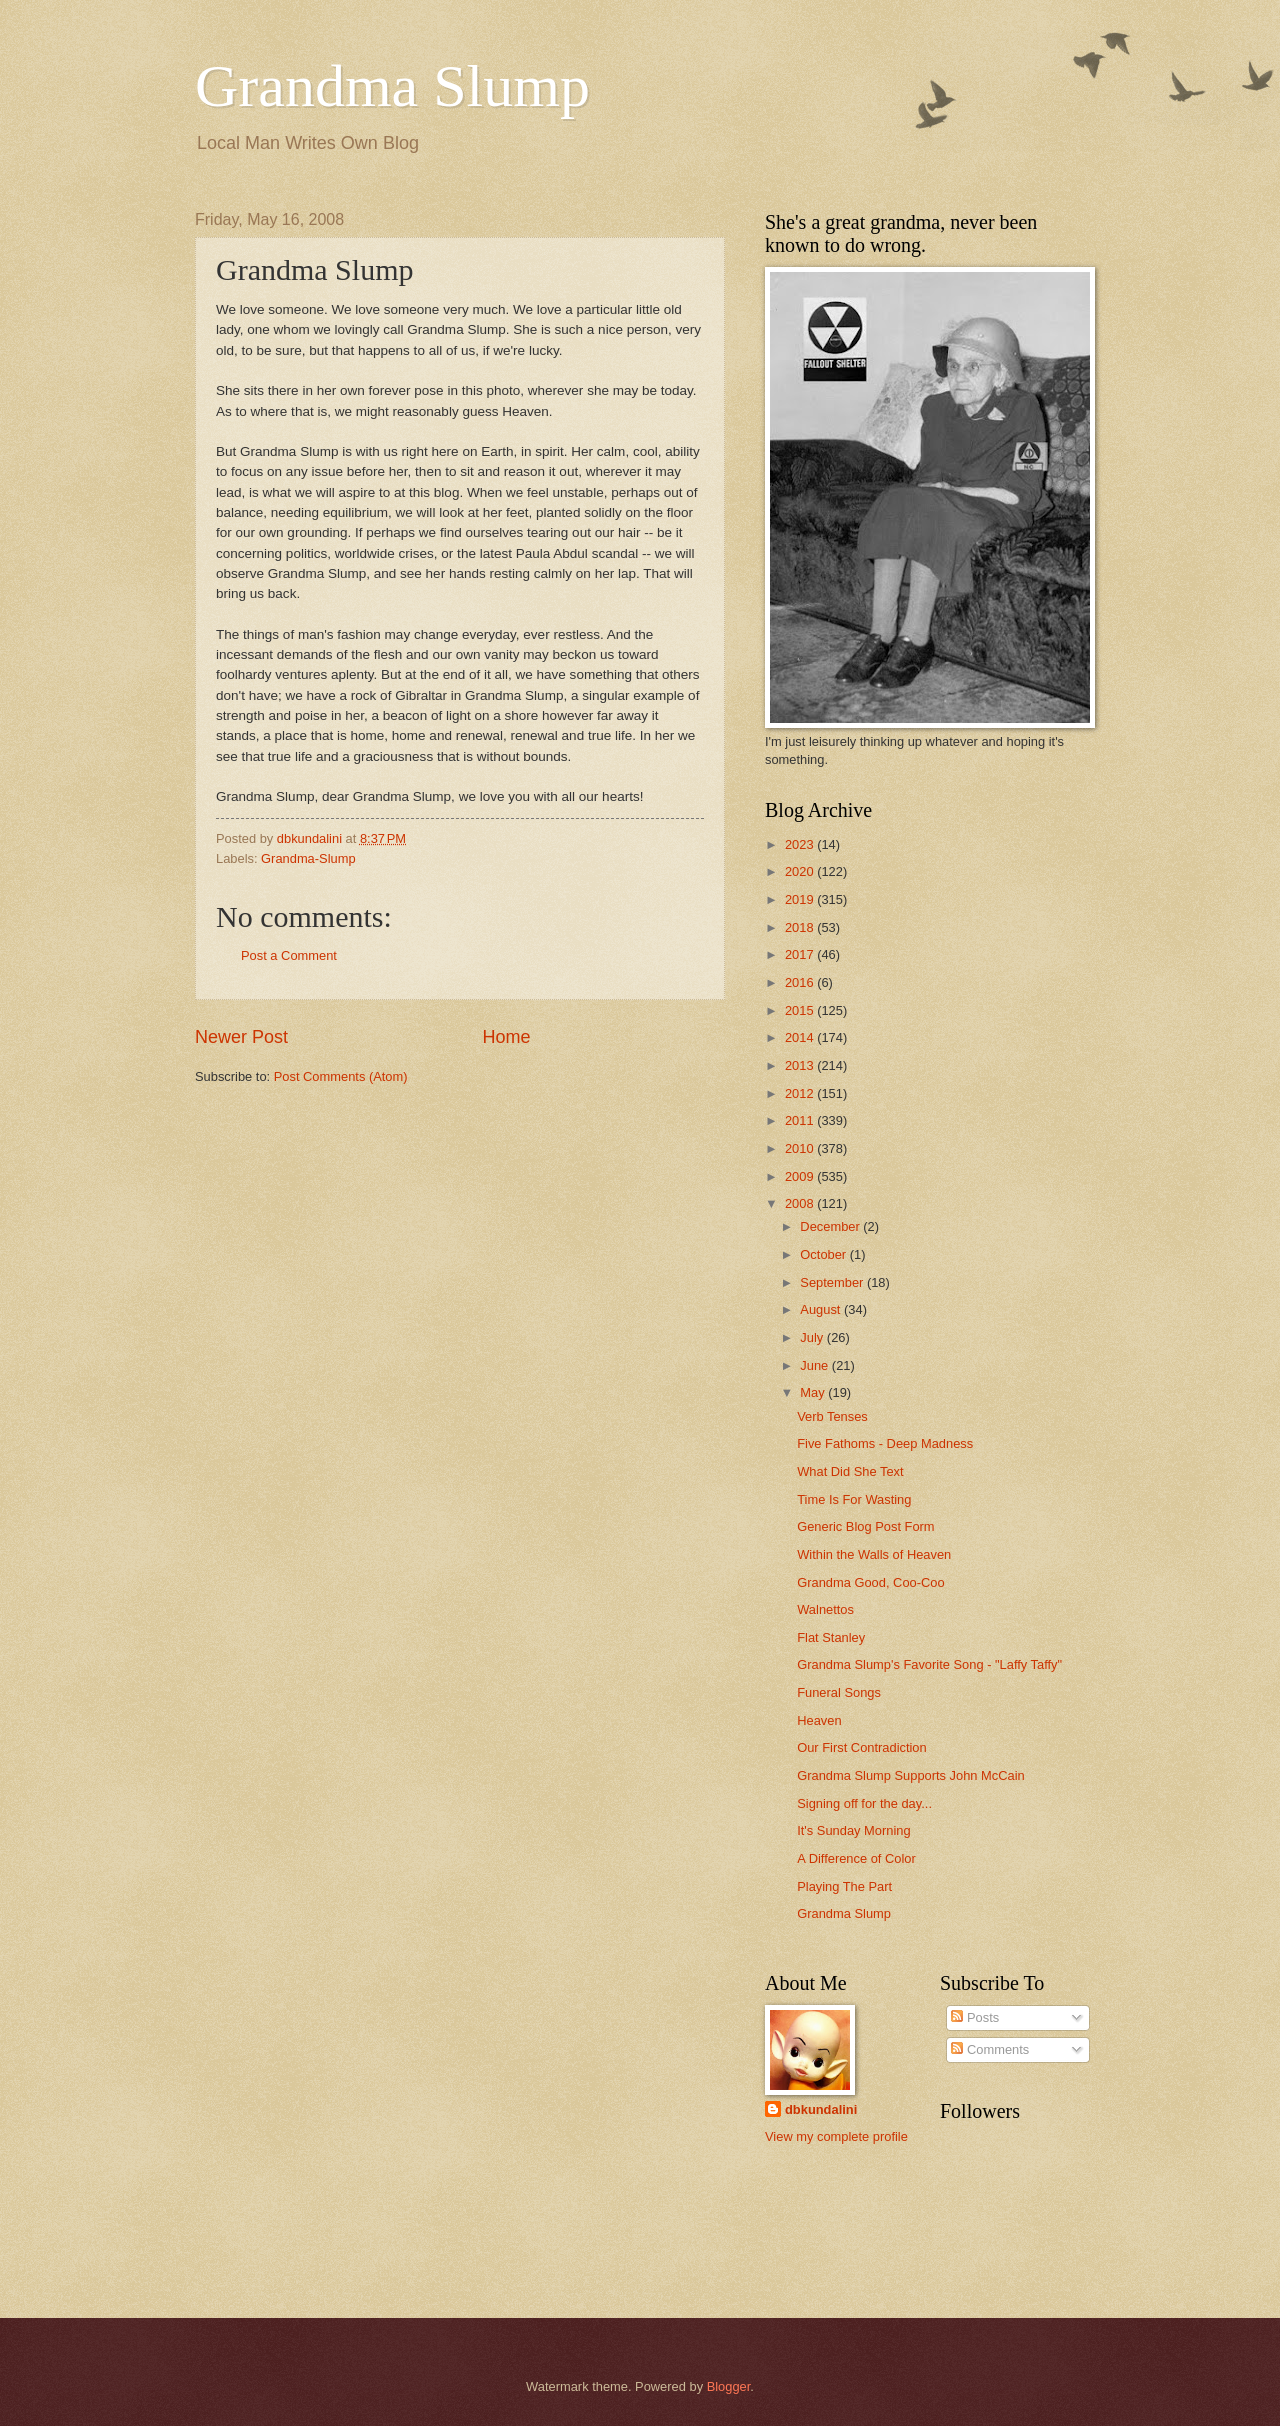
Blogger (729, 2386)
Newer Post (241, 1037)
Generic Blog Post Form (865, 1526)
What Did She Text (850, 1471)
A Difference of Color (856, 1858)
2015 (801, 1010)
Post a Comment (289, 955)
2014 (801, 1037)
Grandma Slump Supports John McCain (911, 1775)
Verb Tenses (832, 1416)
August (822, 1309)
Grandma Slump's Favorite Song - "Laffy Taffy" (929, 1664)
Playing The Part (844, 1886)
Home (507, 1037)
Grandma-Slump (308, 858)
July (813, 1337)
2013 (801, 1065)
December (831, 1226)
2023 (801, 844)
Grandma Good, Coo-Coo (870, 1582)
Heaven (819, 1720)
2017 (801, 954)
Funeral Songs (839, 1692)
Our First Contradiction (862, 1747)
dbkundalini (821, 2109)
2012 (801, 1093)
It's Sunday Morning (853, 1830)
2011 (801, 1120)
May (814, 1392)
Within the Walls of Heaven (874, 1554)
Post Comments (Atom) (341, 1076)
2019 (801, 899)
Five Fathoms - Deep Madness (885, 1443)
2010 (801, 1148)
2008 (801, 1203)
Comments (990, 2049)
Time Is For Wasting (854, 1499)
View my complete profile (836, 2136)
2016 (801, 982)
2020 (801, 871)
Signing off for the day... (864, 1803)
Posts (975, 2017)
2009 (801, 1176)
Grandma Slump (392, 86)
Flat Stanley (831, 1637)
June (816, 1365)
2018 (801, 927)
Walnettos (825, 1609)
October (824, 1254)
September (833, 1282)
